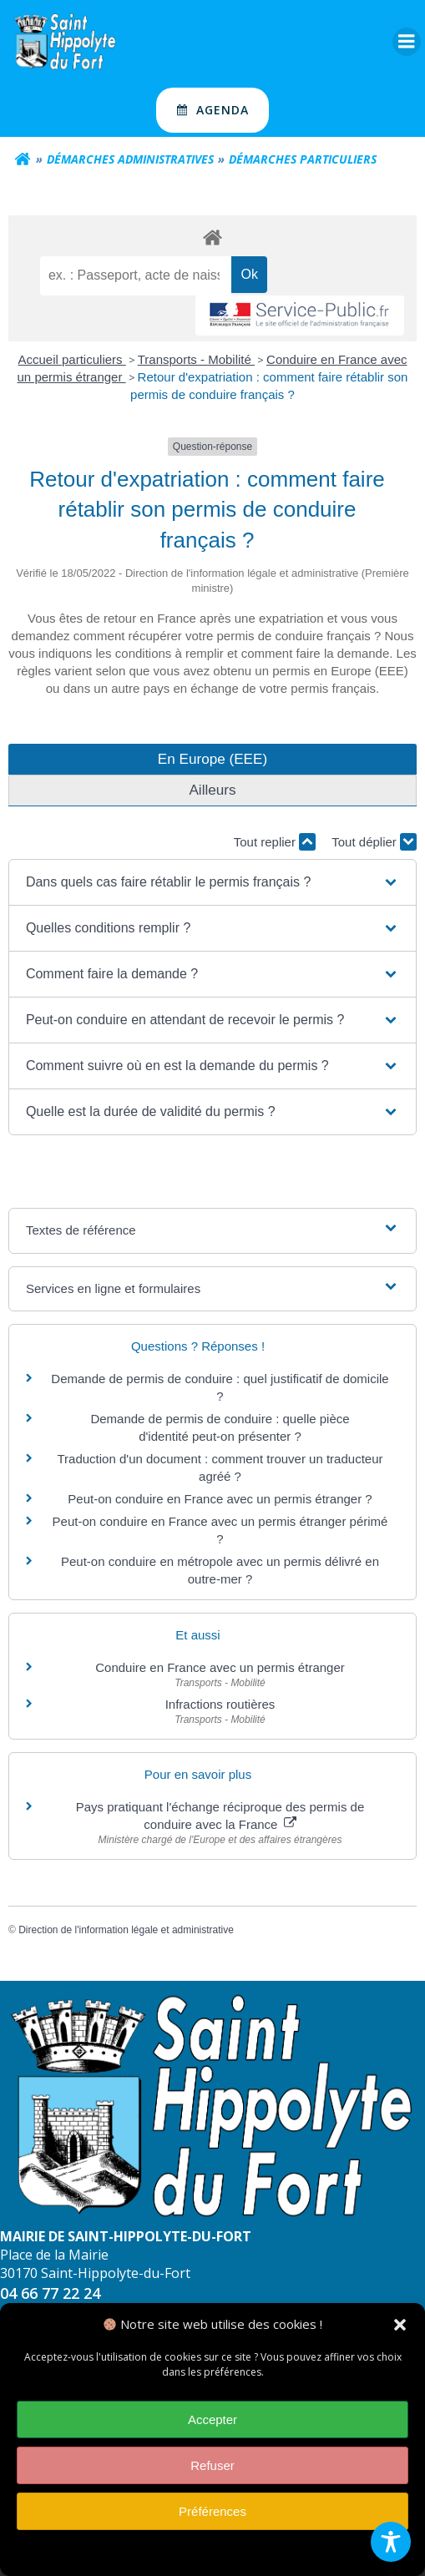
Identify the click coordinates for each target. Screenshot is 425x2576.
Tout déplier (374, 842)
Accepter (212, 2421)
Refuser (212, 2467)
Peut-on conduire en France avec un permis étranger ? (220, 1499)
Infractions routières (220, 1704)
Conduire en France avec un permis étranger (220, 1667)
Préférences (212, 2513)
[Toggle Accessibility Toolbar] (390, 2541)
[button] (400, 2326)
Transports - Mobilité (196, 359)
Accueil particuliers (72, 359)
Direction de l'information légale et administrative (126, 1930)
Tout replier (275, 842)
